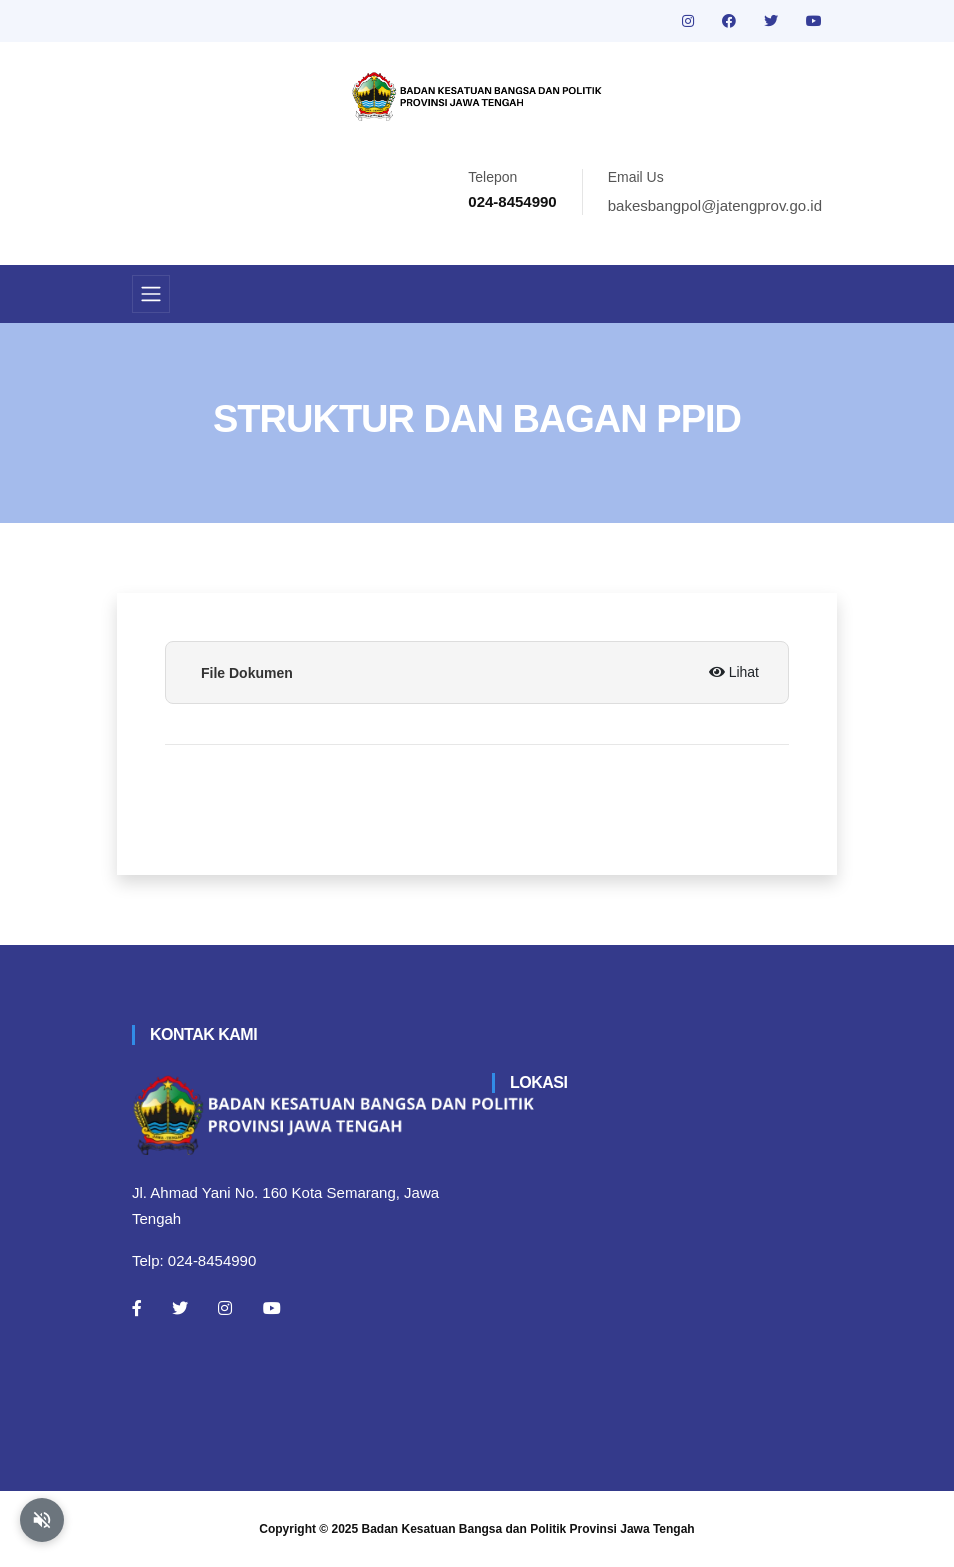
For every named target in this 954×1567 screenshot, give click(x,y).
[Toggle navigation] (151, 294)
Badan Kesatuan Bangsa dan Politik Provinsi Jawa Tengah (528, 1529)
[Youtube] (272, 1308)
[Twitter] (180, 1308)
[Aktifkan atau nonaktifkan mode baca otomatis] (42, 1520)
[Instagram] (225, 1308)
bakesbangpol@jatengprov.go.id (715, 205)
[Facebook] (137, 1308)
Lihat (734, 672)
